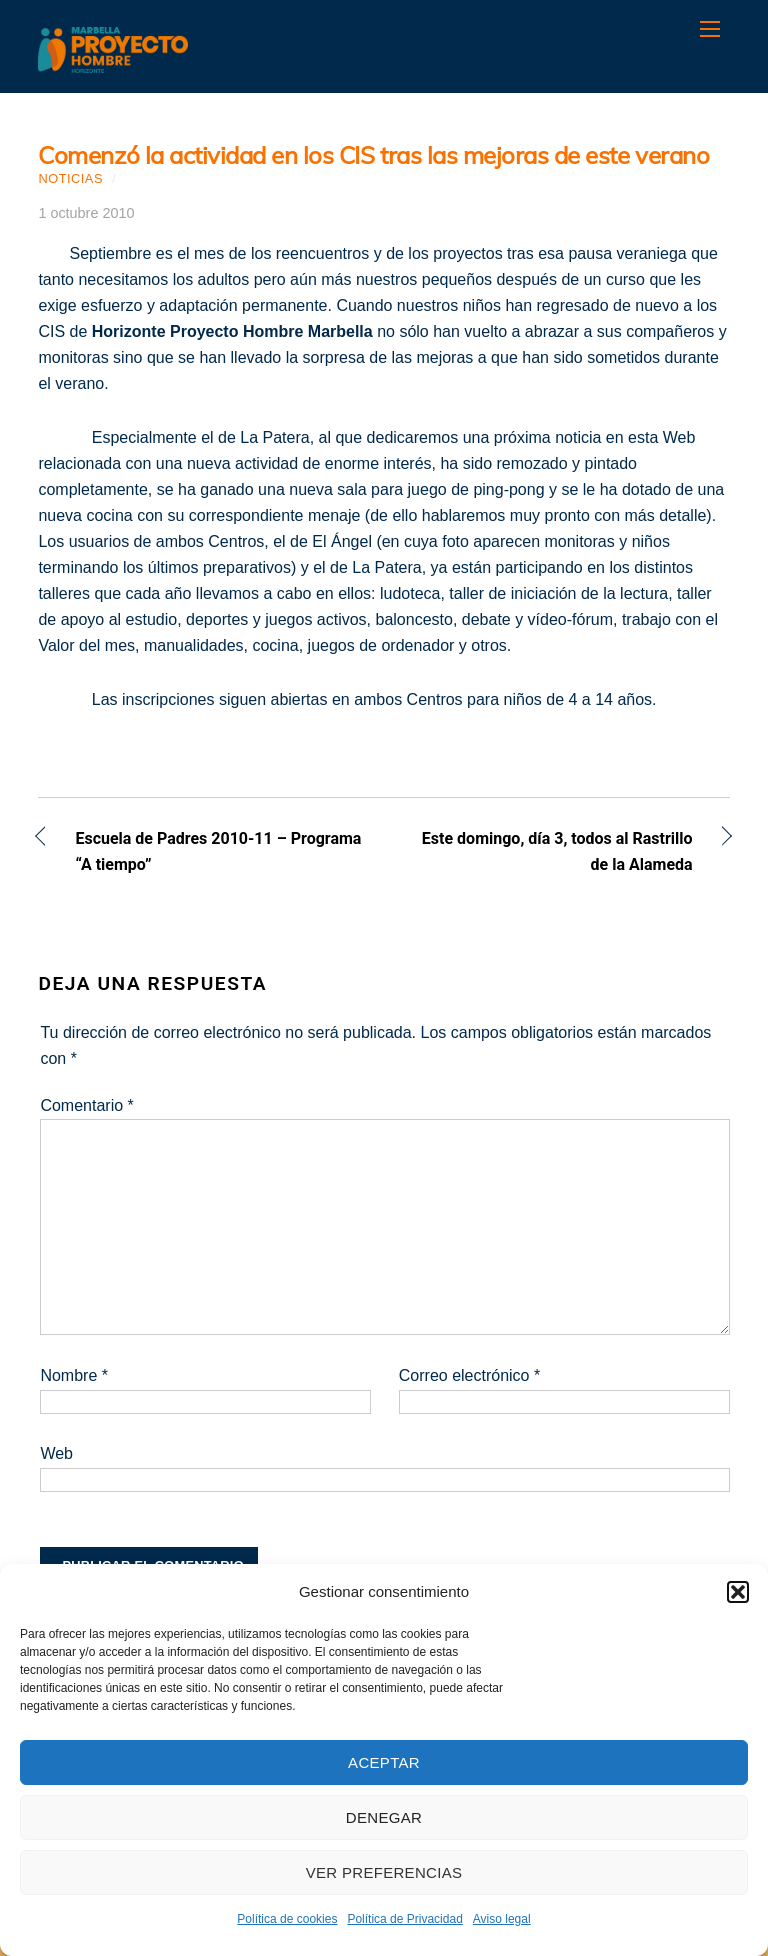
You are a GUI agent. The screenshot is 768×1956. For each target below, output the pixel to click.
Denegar (384, 1817)
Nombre (74, 1375)
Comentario (86, 1105)
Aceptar (384, 1762)
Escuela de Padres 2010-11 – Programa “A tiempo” (218, 851)
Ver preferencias (384, 1872)
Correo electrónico (469, 1375)
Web (56, 1453)
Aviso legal (502, 1919)
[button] (738, 1592)
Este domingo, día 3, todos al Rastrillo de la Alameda (549, 851)
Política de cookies (287, 1919)
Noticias (70, 178)
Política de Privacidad (404, 1919)
